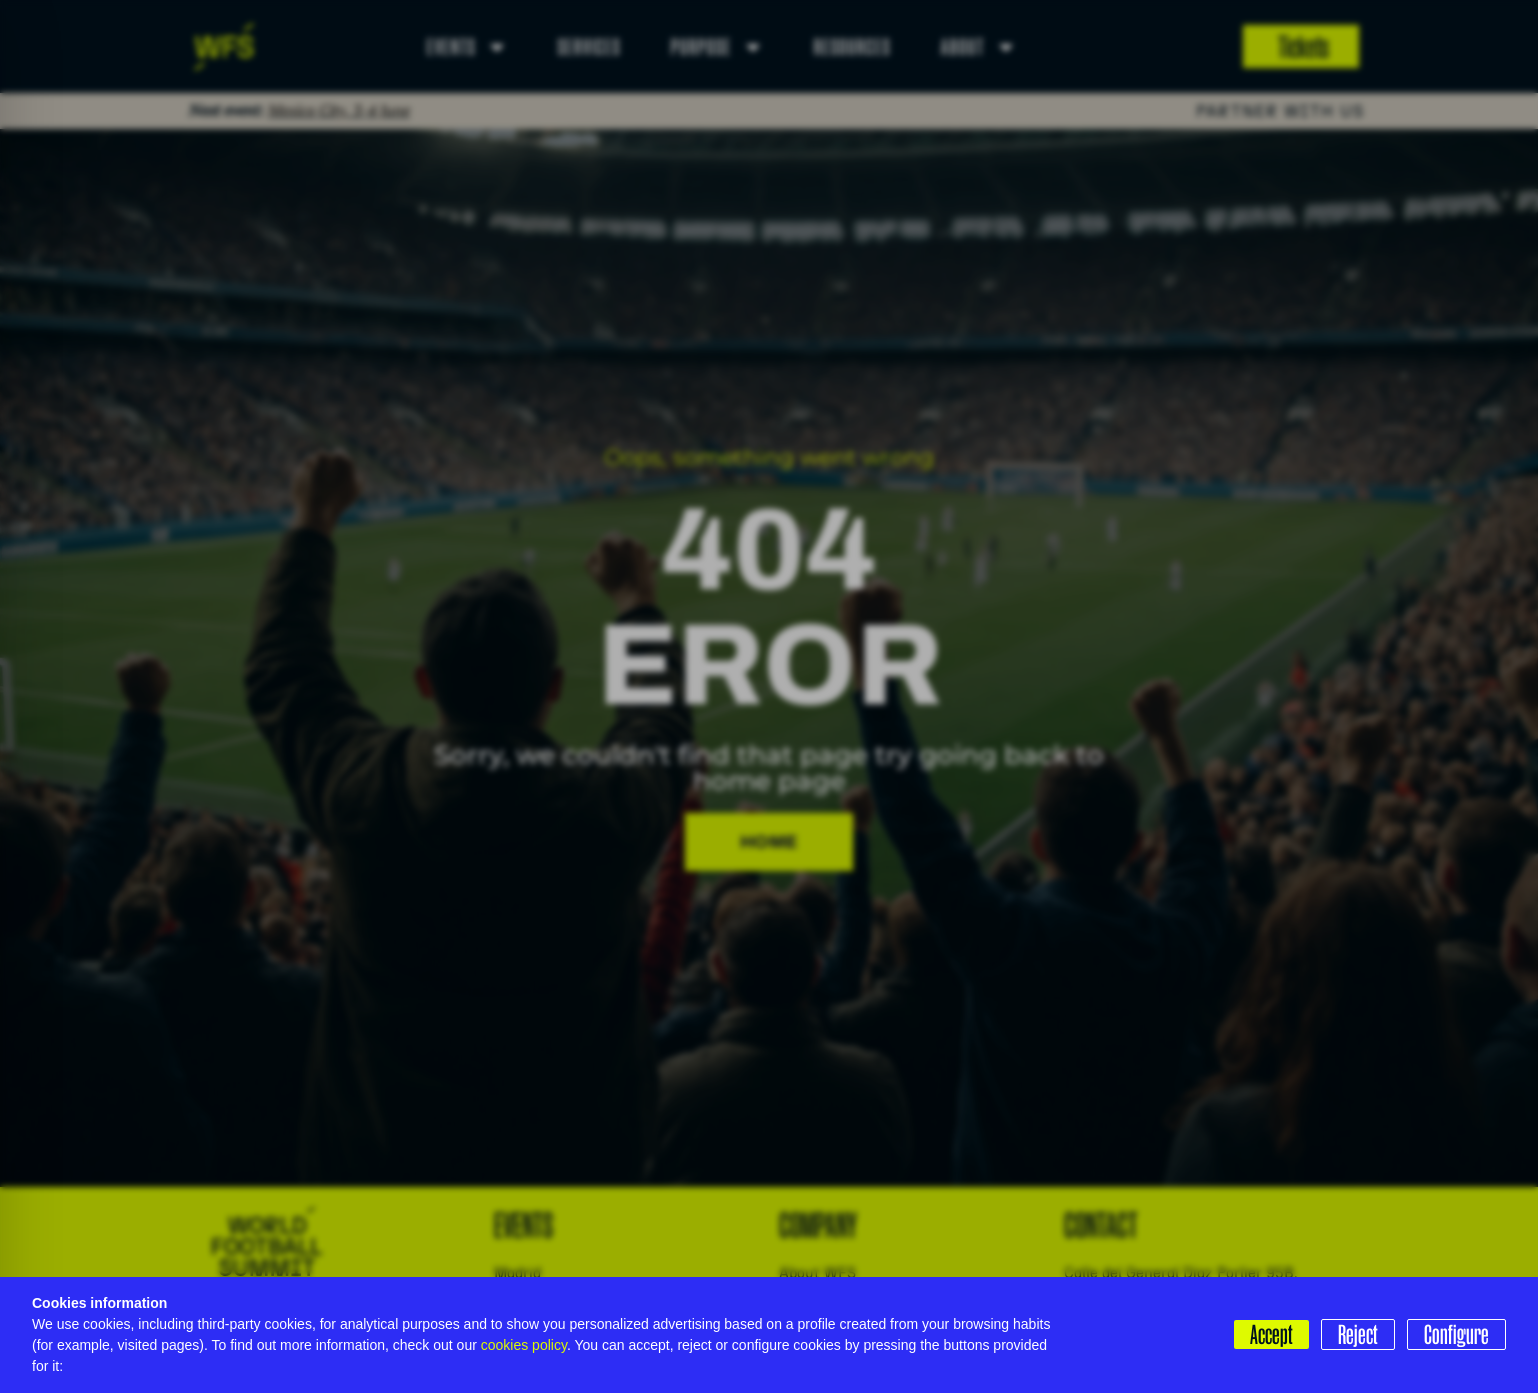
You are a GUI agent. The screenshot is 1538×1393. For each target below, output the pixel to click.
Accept (1271, 1334)
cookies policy (524, 1345)
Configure (1456, 1334)
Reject (1358, 1334)
